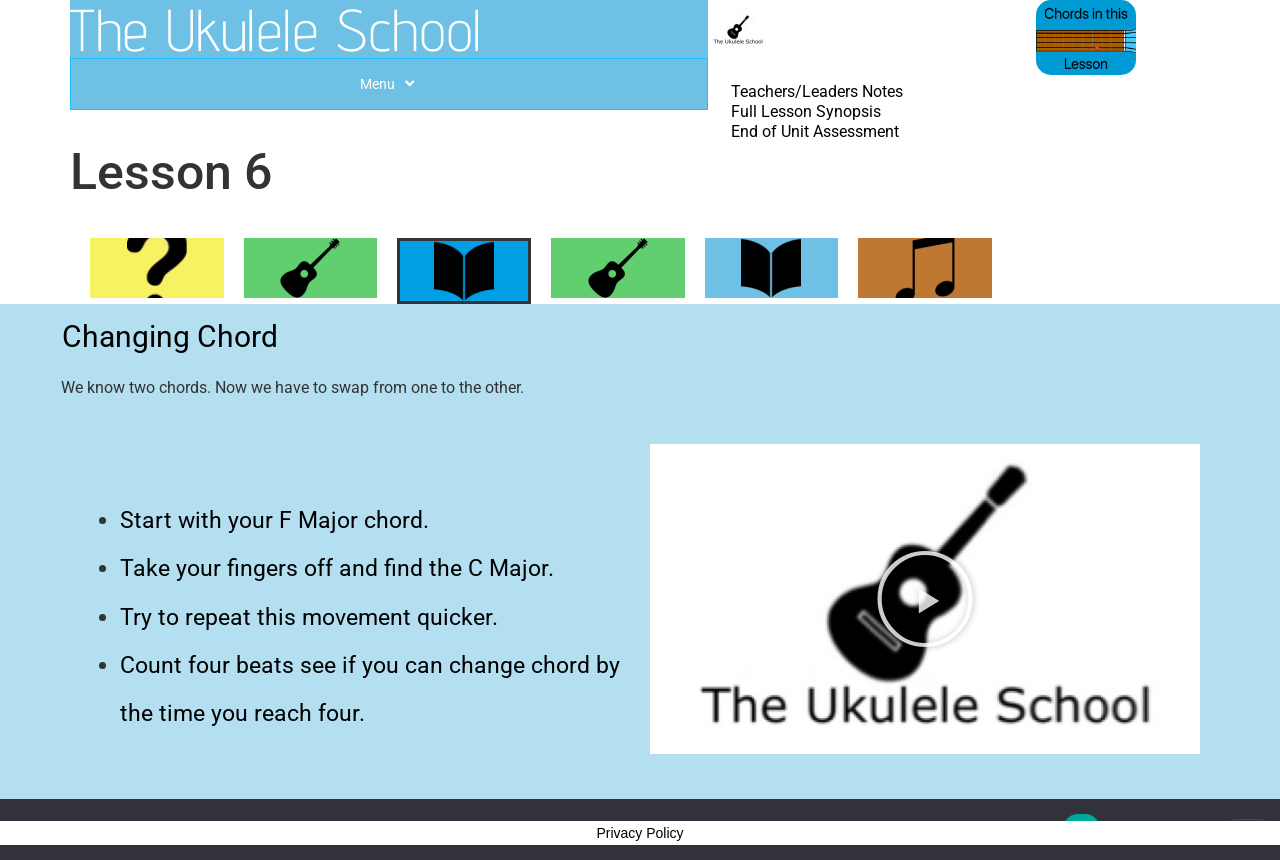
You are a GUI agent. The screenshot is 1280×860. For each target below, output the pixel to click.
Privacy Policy (639, 833)
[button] (925, 599)
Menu (389, 84)
